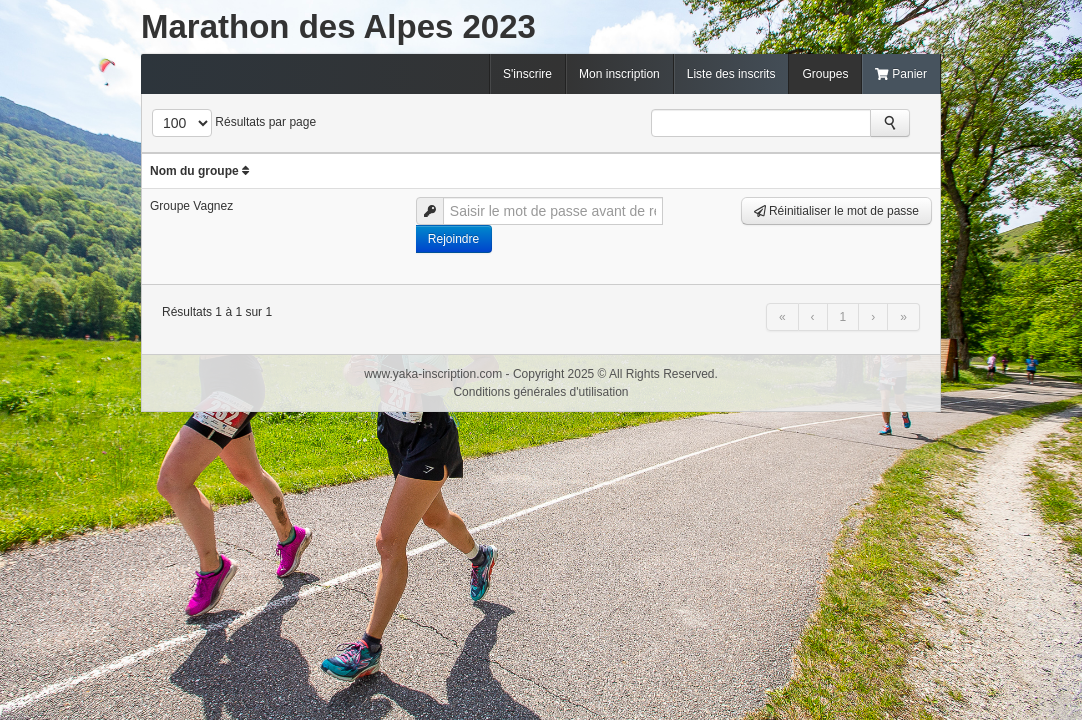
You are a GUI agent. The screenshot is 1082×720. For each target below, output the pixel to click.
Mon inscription (619, 74)
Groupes (825, 74)
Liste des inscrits (731, 74)
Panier (901, 74)
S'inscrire (527, 74)
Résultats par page (265, 122)
